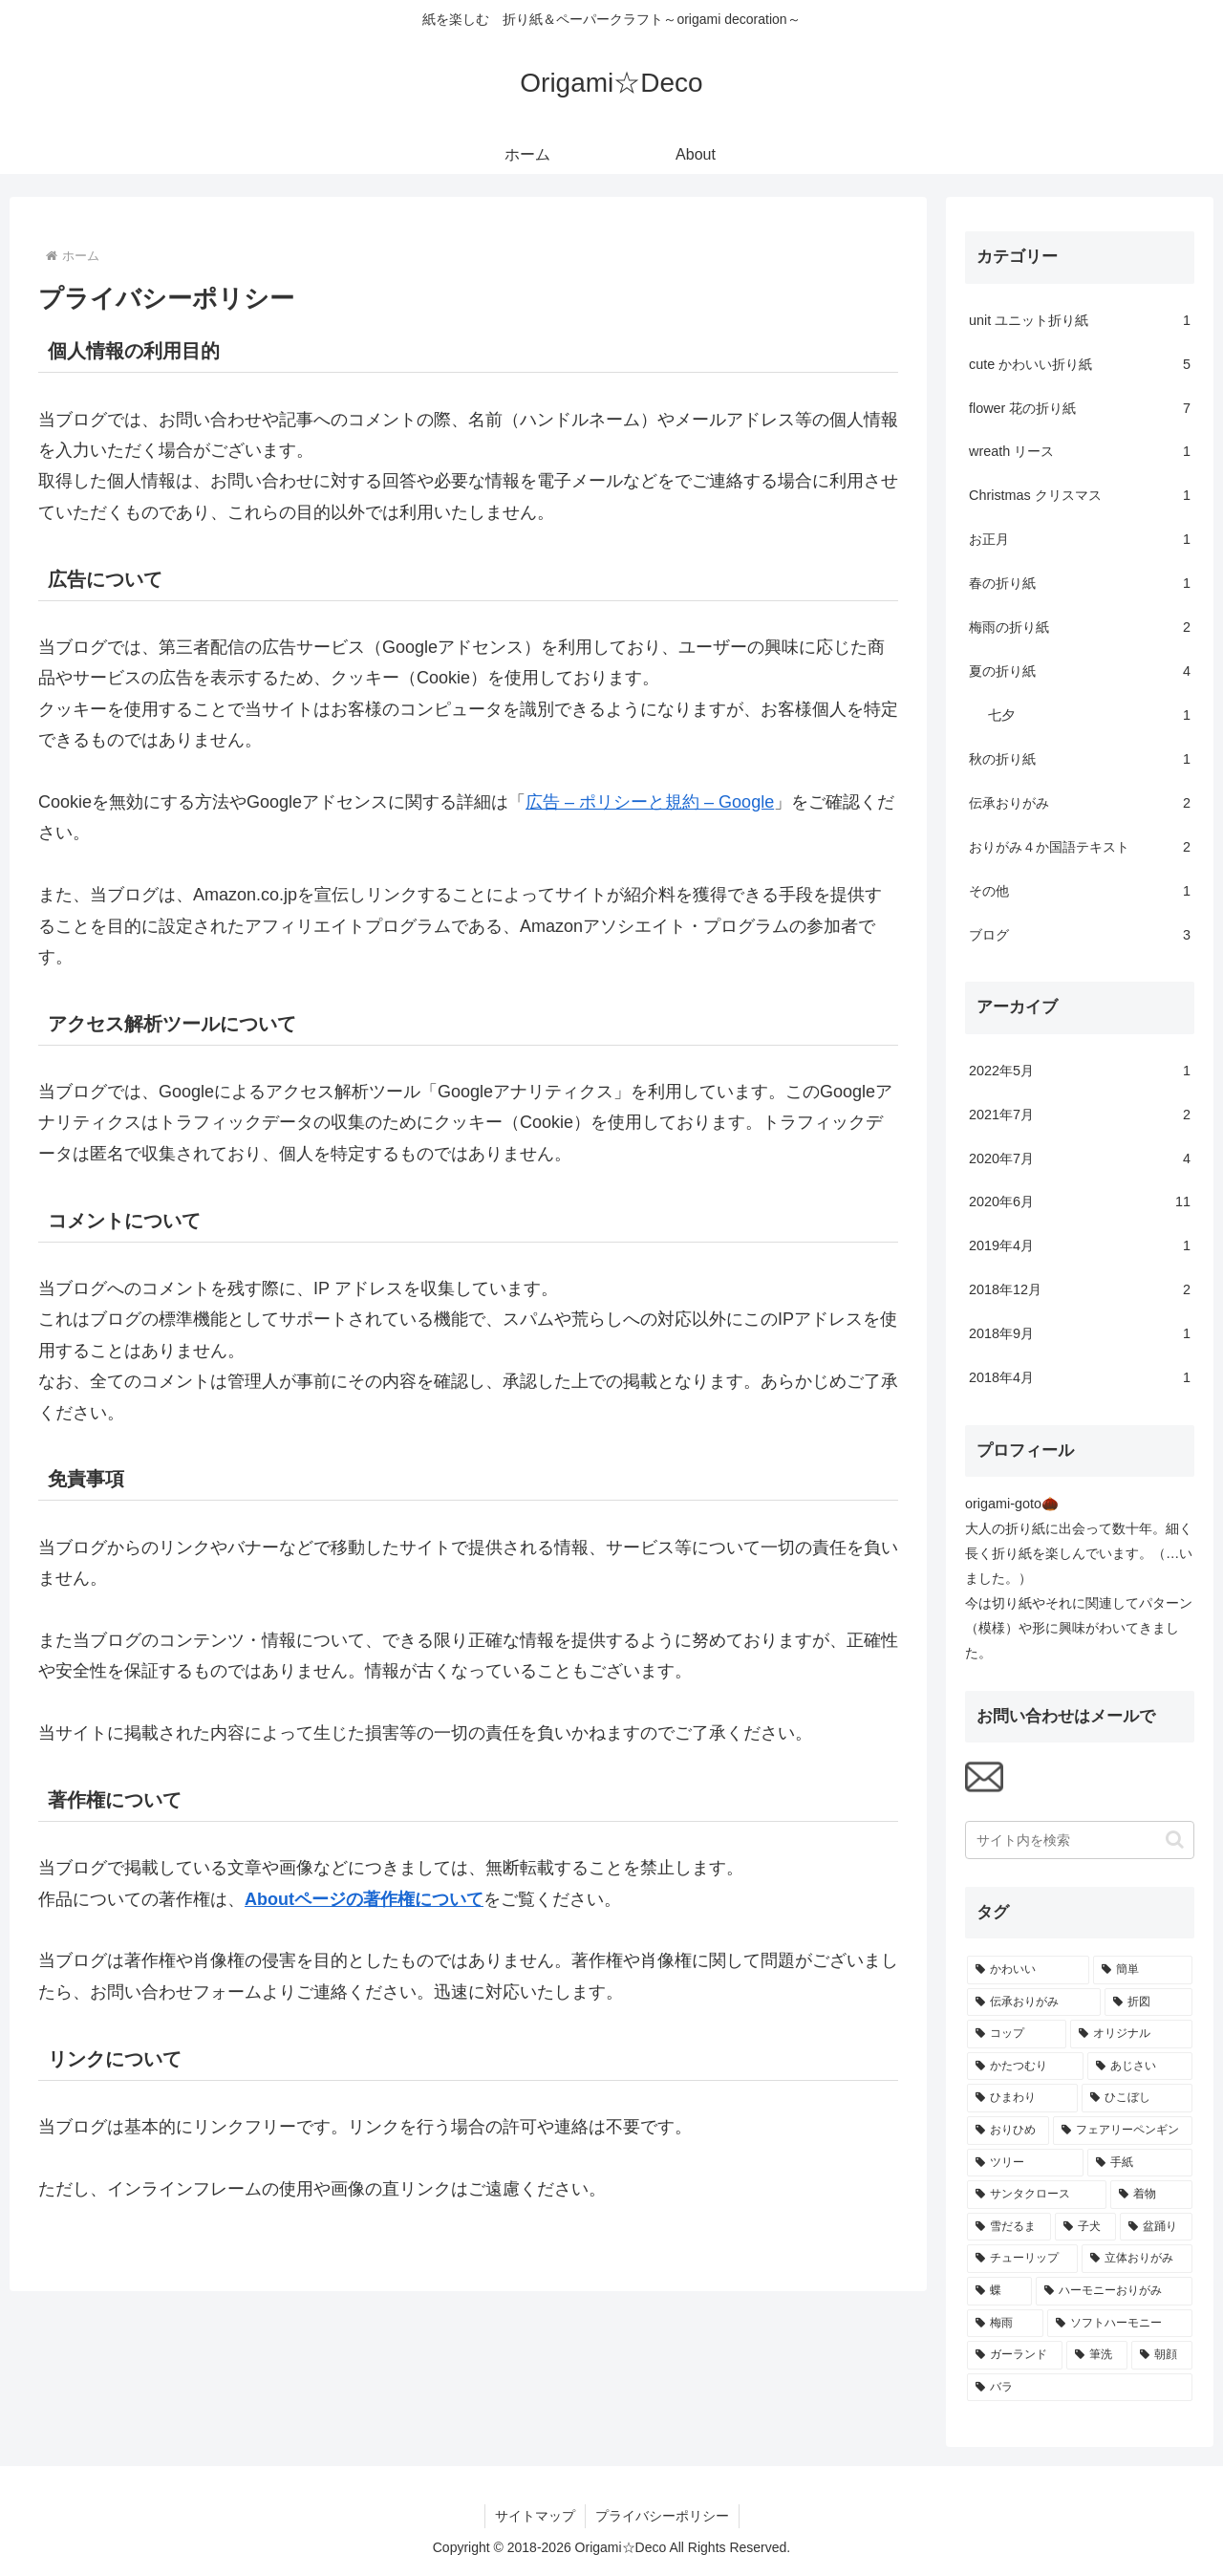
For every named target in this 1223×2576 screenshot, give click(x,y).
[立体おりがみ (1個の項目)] (1137, 2258)
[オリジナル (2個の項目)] (1131, 2034)
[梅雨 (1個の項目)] (1005, 2323)
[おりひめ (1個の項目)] (1008, 2130)
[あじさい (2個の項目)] (1139, 2066)
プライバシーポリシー (662, 2515)
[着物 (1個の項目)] (1151, 2194)
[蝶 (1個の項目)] (999, 2291)
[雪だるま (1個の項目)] (1009, 2227)
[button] (1174, 1840)
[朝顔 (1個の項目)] (1161, 2355)
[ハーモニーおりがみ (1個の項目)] (1114, 2291)
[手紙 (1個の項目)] (1139, 2163)
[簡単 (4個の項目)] (1142, 1970)
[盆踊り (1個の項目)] (1156, 2227)
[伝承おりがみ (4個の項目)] (1034, 2002)
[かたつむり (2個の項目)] (1025, 2066)
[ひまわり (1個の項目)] (1022, 2098)
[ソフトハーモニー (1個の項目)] (1119, 2323)
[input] (1079, 1840)
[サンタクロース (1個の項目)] (1036, 2194)
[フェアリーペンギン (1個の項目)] (1122, 2130)
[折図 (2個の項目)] (1148, 2002)
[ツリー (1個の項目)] (1025, 2163)
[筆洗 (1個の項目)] (1096, 2355)
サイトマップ (535, 2515)
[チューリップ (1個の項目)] (1022, 2258)
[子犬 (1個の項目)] (1085, 2227)
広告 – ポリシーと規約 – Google (650, 802)
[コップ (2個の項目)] (1016, 2034)
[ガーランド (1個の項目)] (1014, 2355)
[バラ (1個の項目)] (1079, 2387)
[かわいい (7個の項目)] (1028, 1970)
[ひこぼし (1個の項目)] (1137, 2098)
